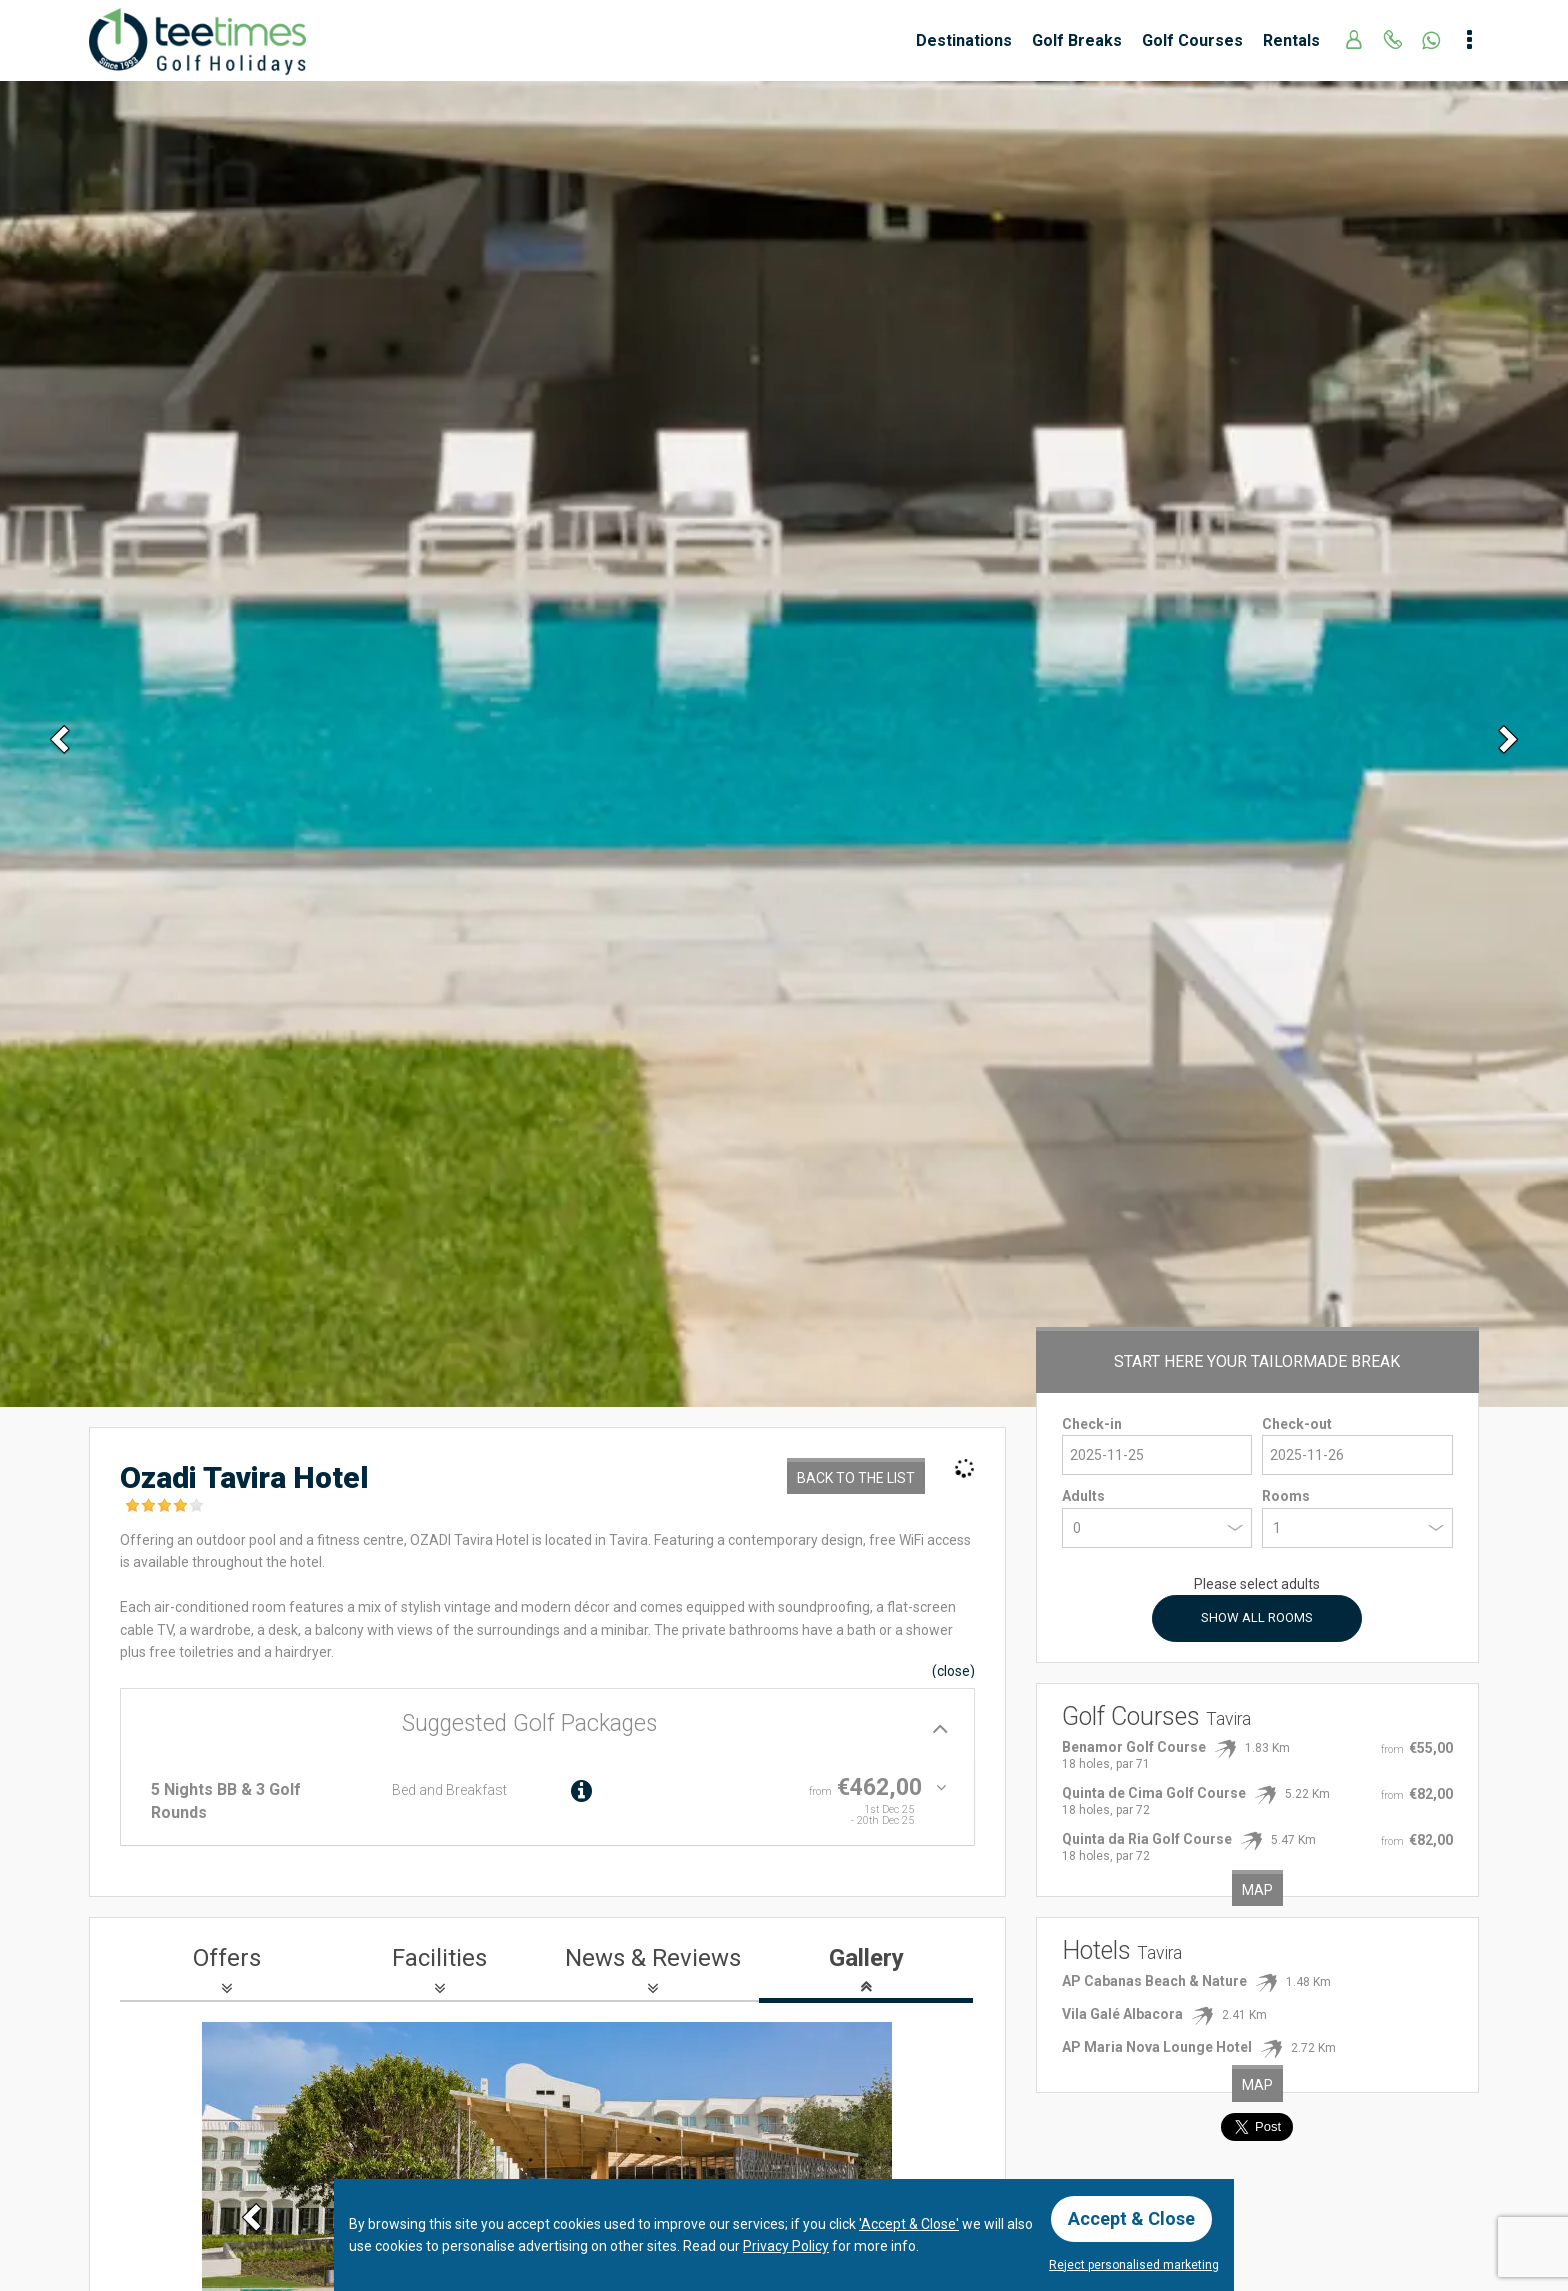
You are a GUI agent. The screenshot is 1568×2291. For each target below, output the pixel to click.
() (953, 1671)
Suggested (529, 1723)
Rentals (1291, 40)
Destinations (964, 40)
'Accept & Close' (909, 2224)
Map (1257, 1890)
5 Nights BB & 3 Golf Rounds (226, 1800)
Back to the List (856, 1478)
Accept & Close (1131, 2218)
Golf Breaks (1077, 40)
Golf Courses (1192, 40)
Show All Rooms (1257, 1617)
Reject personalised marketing (1134, 2265)
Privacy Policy (786, 2246)
